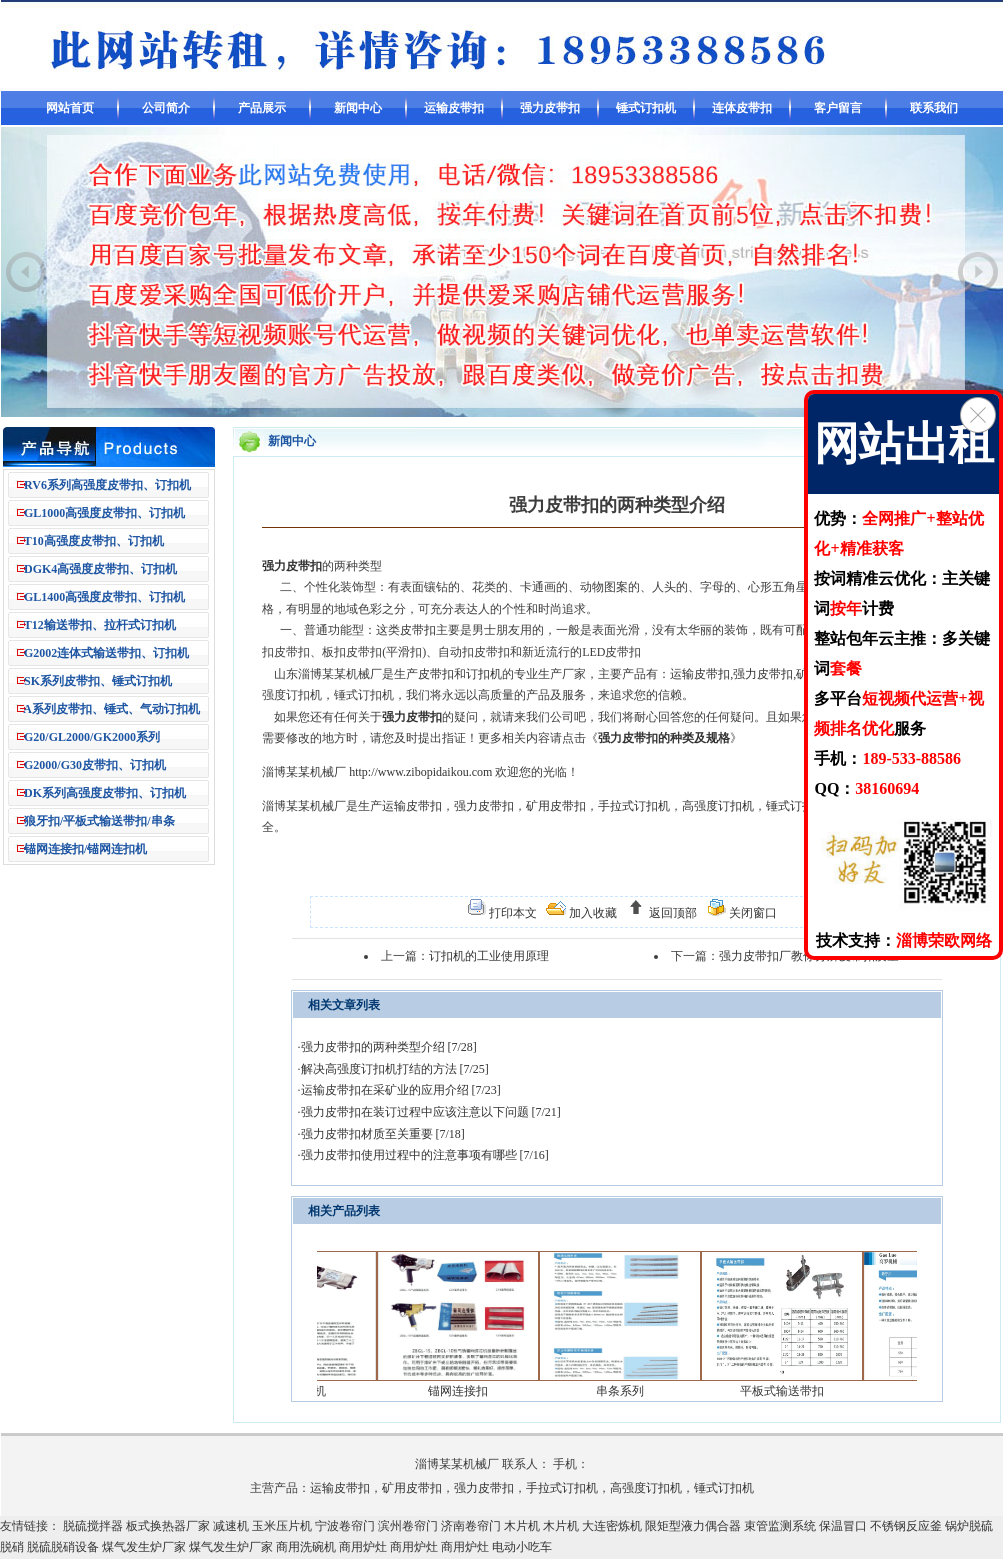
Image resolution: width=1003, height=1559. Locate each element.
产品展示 (262, 108)
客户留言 (838, 108)
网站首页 (70, 108)
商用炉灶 (363, 1547)
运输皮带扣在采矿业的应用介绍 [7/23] (401, 1090)
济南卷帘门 (471, 1526)
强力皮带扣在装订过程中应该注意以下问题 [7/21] (431, 1112)
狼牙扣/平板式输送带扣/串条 (99, 821)
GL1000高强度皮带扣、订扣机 (104, 513)
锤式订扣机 (646, 108)
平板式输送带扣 (794, 1391)
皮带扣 (418, 630)
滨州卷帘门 (408, 1526)
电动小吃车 (522, 1547)
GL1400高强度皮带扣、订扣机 (104, 597)
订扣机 (484, 674)
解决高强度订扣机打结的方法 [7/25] (395, 1069)
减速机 (231, 1526)
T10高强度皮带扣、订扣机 (94, 541)
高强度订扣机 (718, 806)
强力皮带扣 (550, 108)
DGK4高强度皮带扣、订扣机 (100, 569)
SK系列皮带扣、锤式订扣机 (98, 681)
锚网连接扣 (470, 1391)
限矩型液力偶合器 (693, 1526)
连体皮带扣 (742, 108)
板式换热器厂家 (168, 1526)
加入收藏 (591, 913)
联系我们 (934, 108)
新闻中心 (358, 108)
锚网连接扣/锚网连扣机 (85, 849)
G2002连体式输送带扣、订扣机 (106, 653)
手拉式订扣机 (634, 806)
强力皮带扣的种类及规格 (664, 738)
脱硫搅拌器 (93, 1526)
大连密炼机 (612, 1526)
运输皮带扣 (454, 108)
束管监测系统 (780, 1526)
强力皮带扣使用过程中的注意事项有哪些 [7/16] (425, 1155)
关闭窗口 (751, 913)
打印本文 (511, 913)
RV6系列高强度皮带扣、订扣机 (107, 485)
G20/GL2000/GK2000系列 (92, 737)
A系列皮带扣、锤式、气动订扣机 (111, 709)
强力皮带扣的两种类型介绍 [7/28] (389, 1047)
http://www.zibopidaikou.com (420, 772)
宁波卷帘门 (345, 1526)
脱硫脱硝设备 (63, 1547)
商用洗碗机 (306, 1547)
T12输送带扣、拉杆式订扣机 (100, 625)
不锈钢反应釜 (906, 1526)
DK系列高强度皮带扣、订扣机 (105, 793)
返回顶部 (671, 913)
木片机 (522, 1526)
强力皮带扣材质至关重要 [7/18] (383, 1134)
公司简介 (166, 108)
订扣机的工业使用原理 (489, 956)
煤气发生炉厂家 (144, 1547)
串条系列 (632, 1391)
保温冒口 (843, 1526)
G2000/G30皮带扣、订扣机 (95, 765)
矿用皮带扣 (556, 806)
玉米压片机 (282, 1526)
